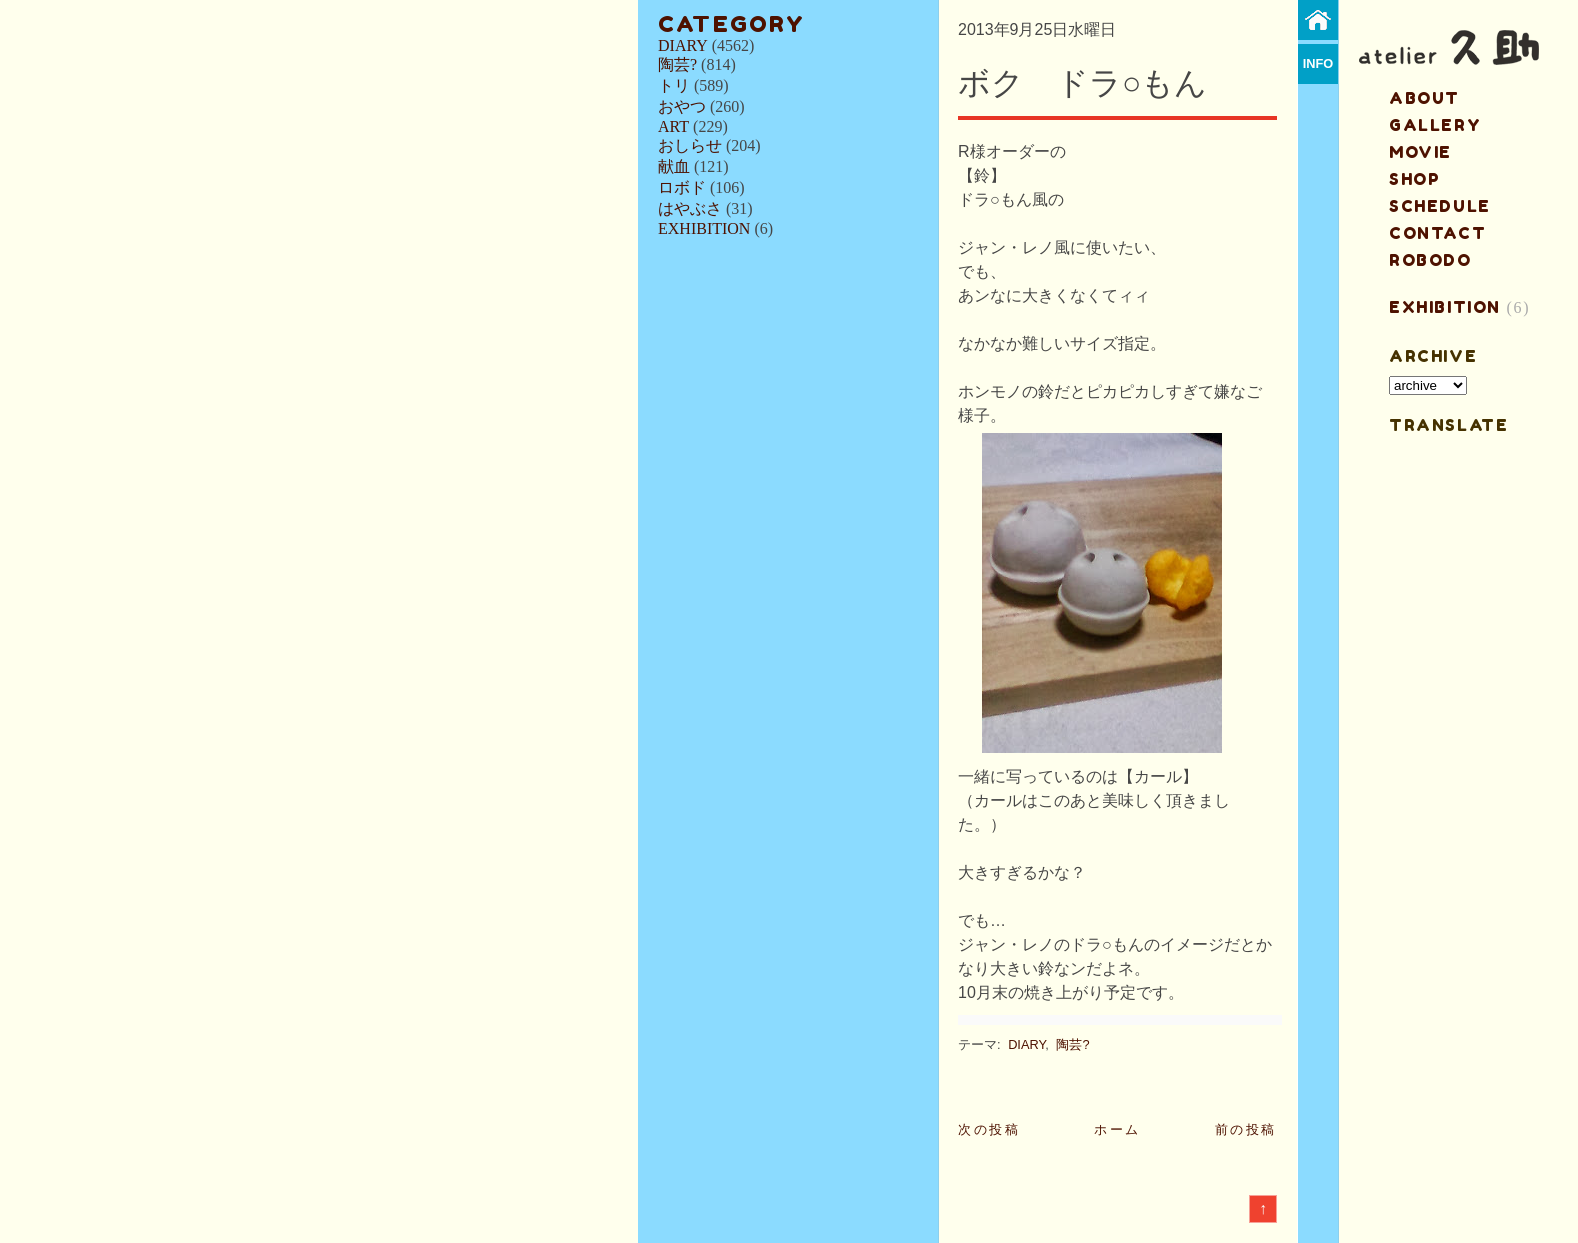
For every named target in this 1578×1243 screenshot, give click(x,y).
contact (1437, 233)
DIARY (683, 45)
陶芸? (677, 64)
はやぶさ (690, 208)
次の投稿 (989, 1129)
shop (1414, 179)
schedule (1440, 206)
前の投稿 (1246, 1129)
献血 (674, 166)
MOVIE (1420, 152)
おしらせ (690, 145)
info (1318, 63)
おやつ (682, 106)
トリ (674, 85)
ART (673, 126)
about (1424, 98)
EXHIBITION (704, 228)
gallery (1435, 125)
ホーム (1117, 1129)
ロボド (682, 187)
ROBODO (1430, 260)
